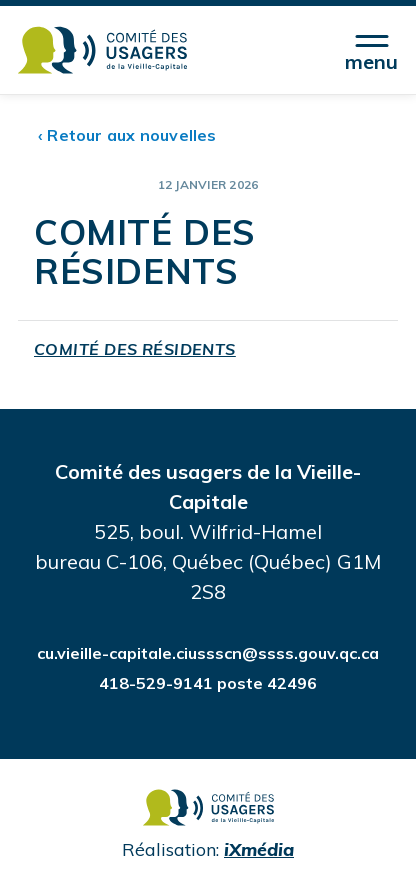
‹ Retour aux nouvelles (127, 135)
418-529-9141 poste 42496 (208, 683)
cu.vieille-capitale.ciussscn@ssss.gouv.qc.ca (208, 653)
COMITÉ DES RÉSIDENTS (135, 349)
